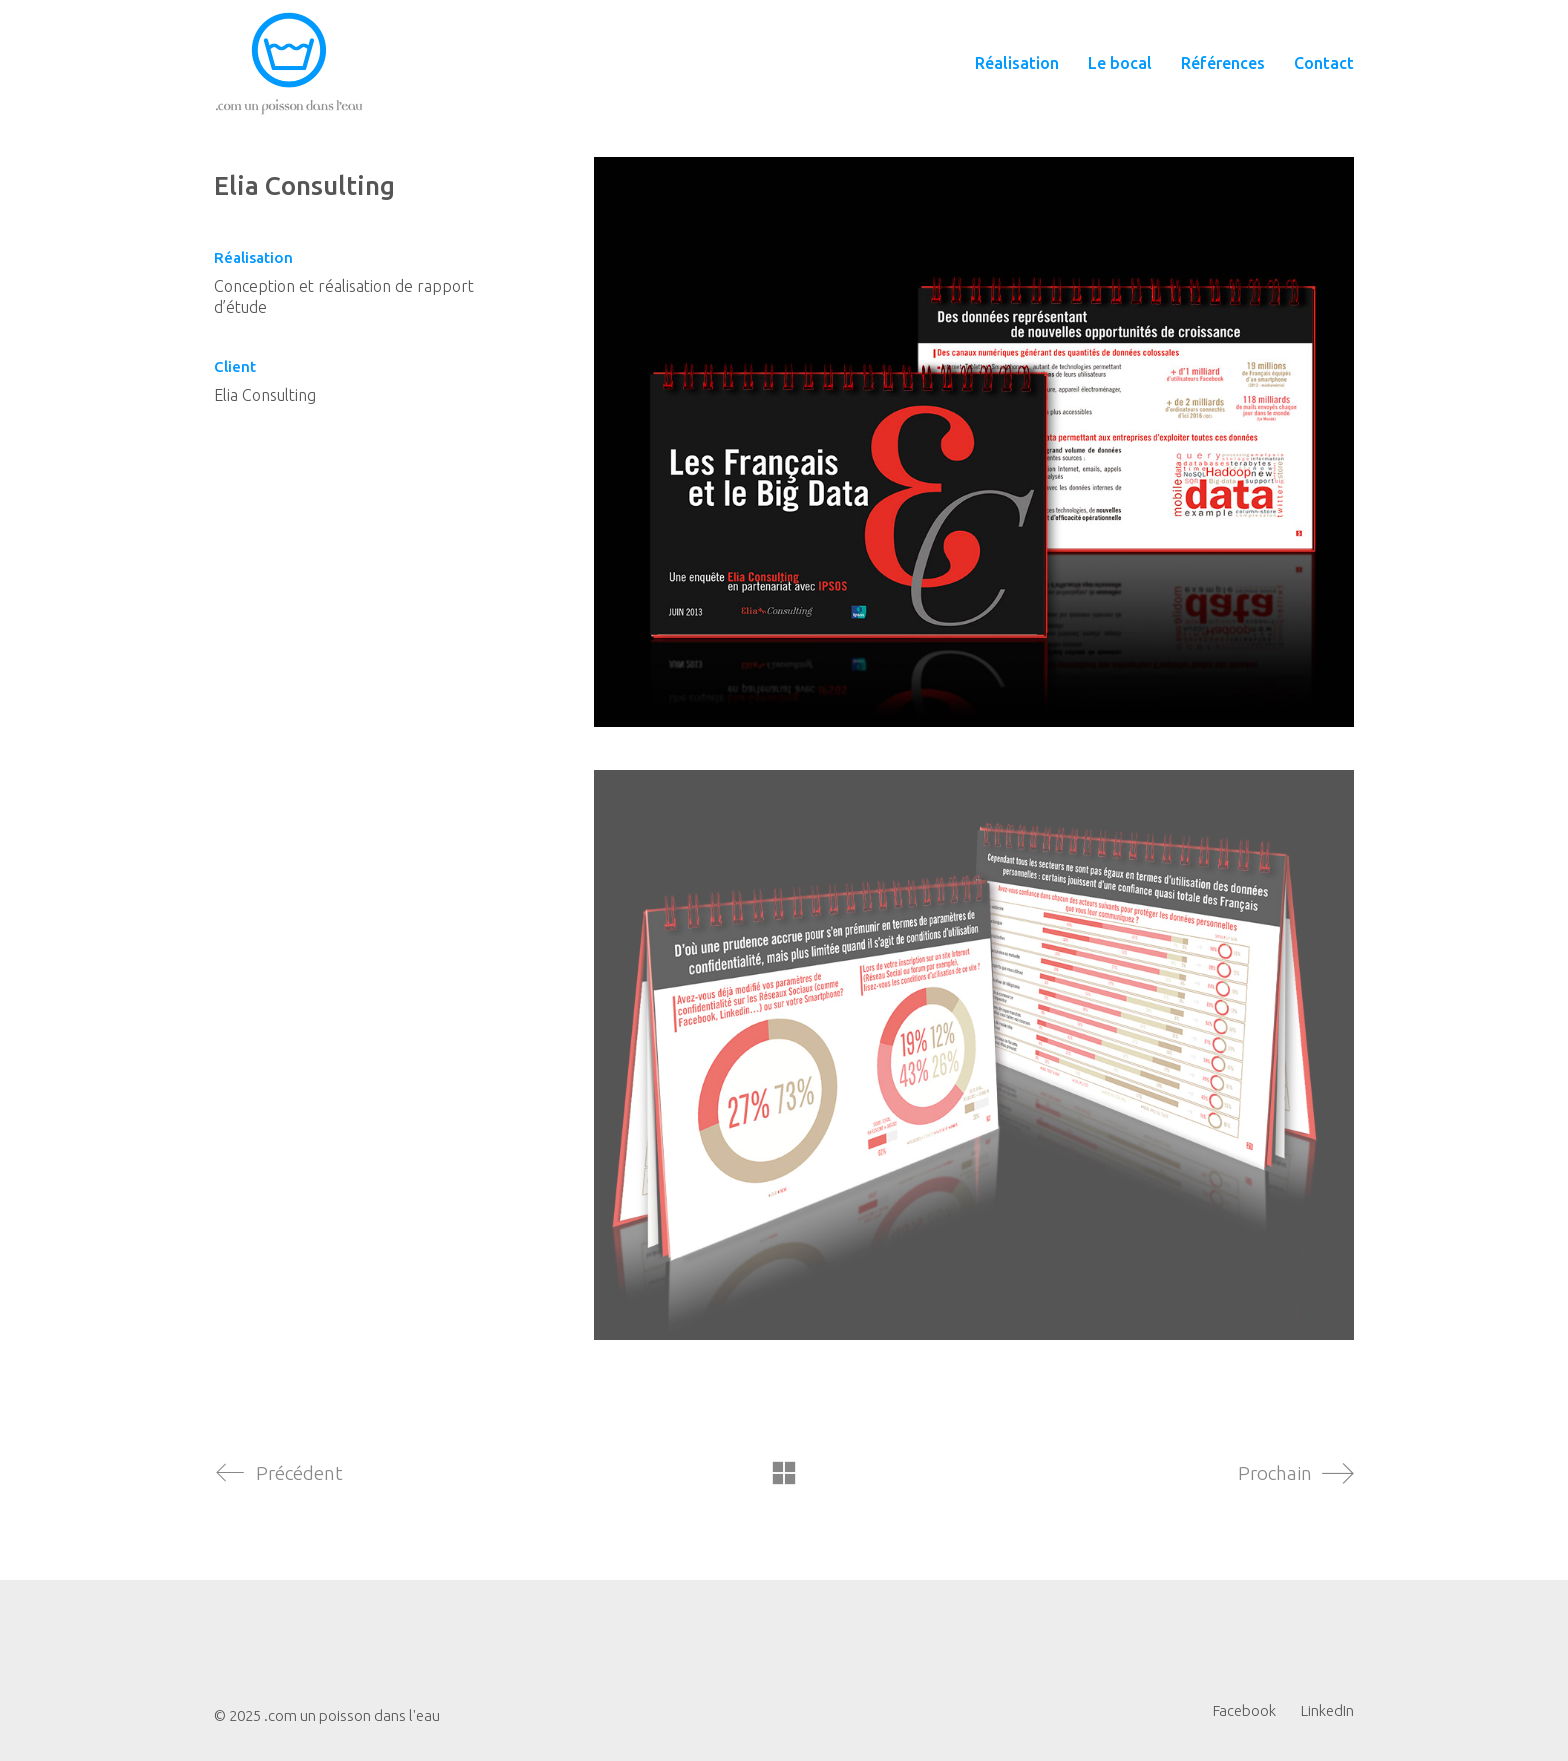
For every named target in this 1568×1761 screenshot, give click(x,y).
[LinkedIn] (1327, 1711)
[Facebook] (1244, 1711)
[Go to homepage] (289, 63)
